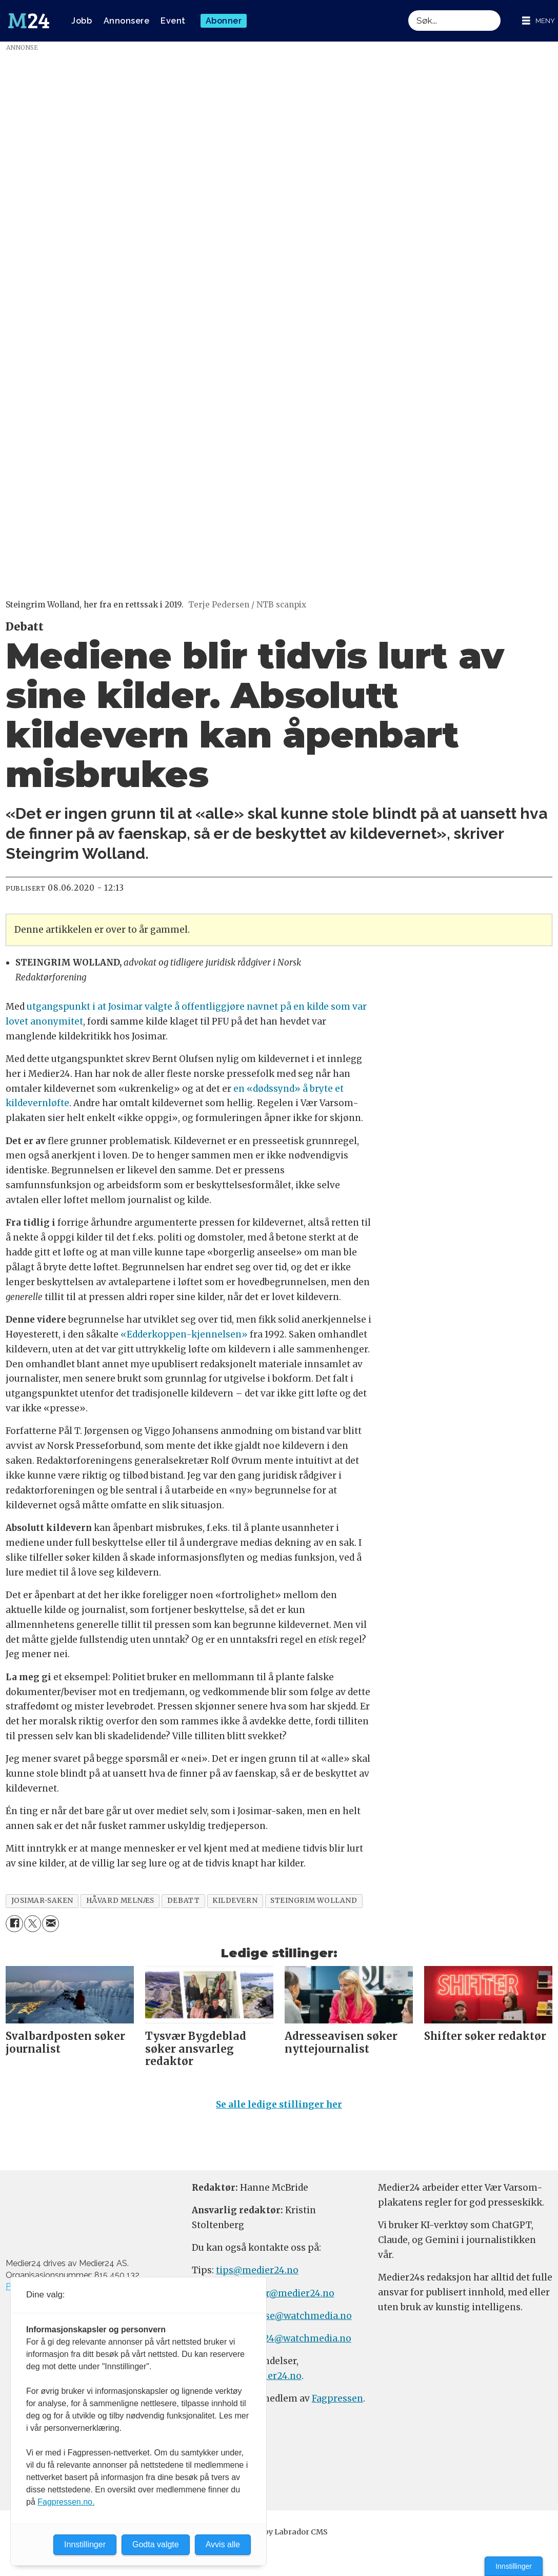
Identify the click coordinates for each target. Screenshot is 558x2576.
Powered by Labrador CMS (279, 2531)
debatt (183, 1900)
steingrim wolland (313, 1900)
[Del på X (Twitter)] (32, 1923)
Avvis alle (223, 2544)
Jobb (81, 21)
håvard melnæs (120, 1900)
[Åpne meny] (538, 20)
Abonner (224, 21)
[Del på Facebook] (14, 1923)
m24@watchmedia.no (301, 2338)
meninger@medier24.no (279, 2293)
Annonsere (127, 21)
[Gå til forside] (28, 21)
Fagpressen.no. (65, 2502)
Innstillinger (513, 2566)
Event (173, 21)
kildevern (234, 1900)
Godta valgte (155, 2544)
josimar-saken (42, 1900)
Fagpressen (337, 2398)
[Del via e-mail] (50, 1923)
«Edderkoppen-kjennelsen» (184, 1334)
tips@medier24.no (257, 2270)
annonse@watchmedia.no (294, 2316)
